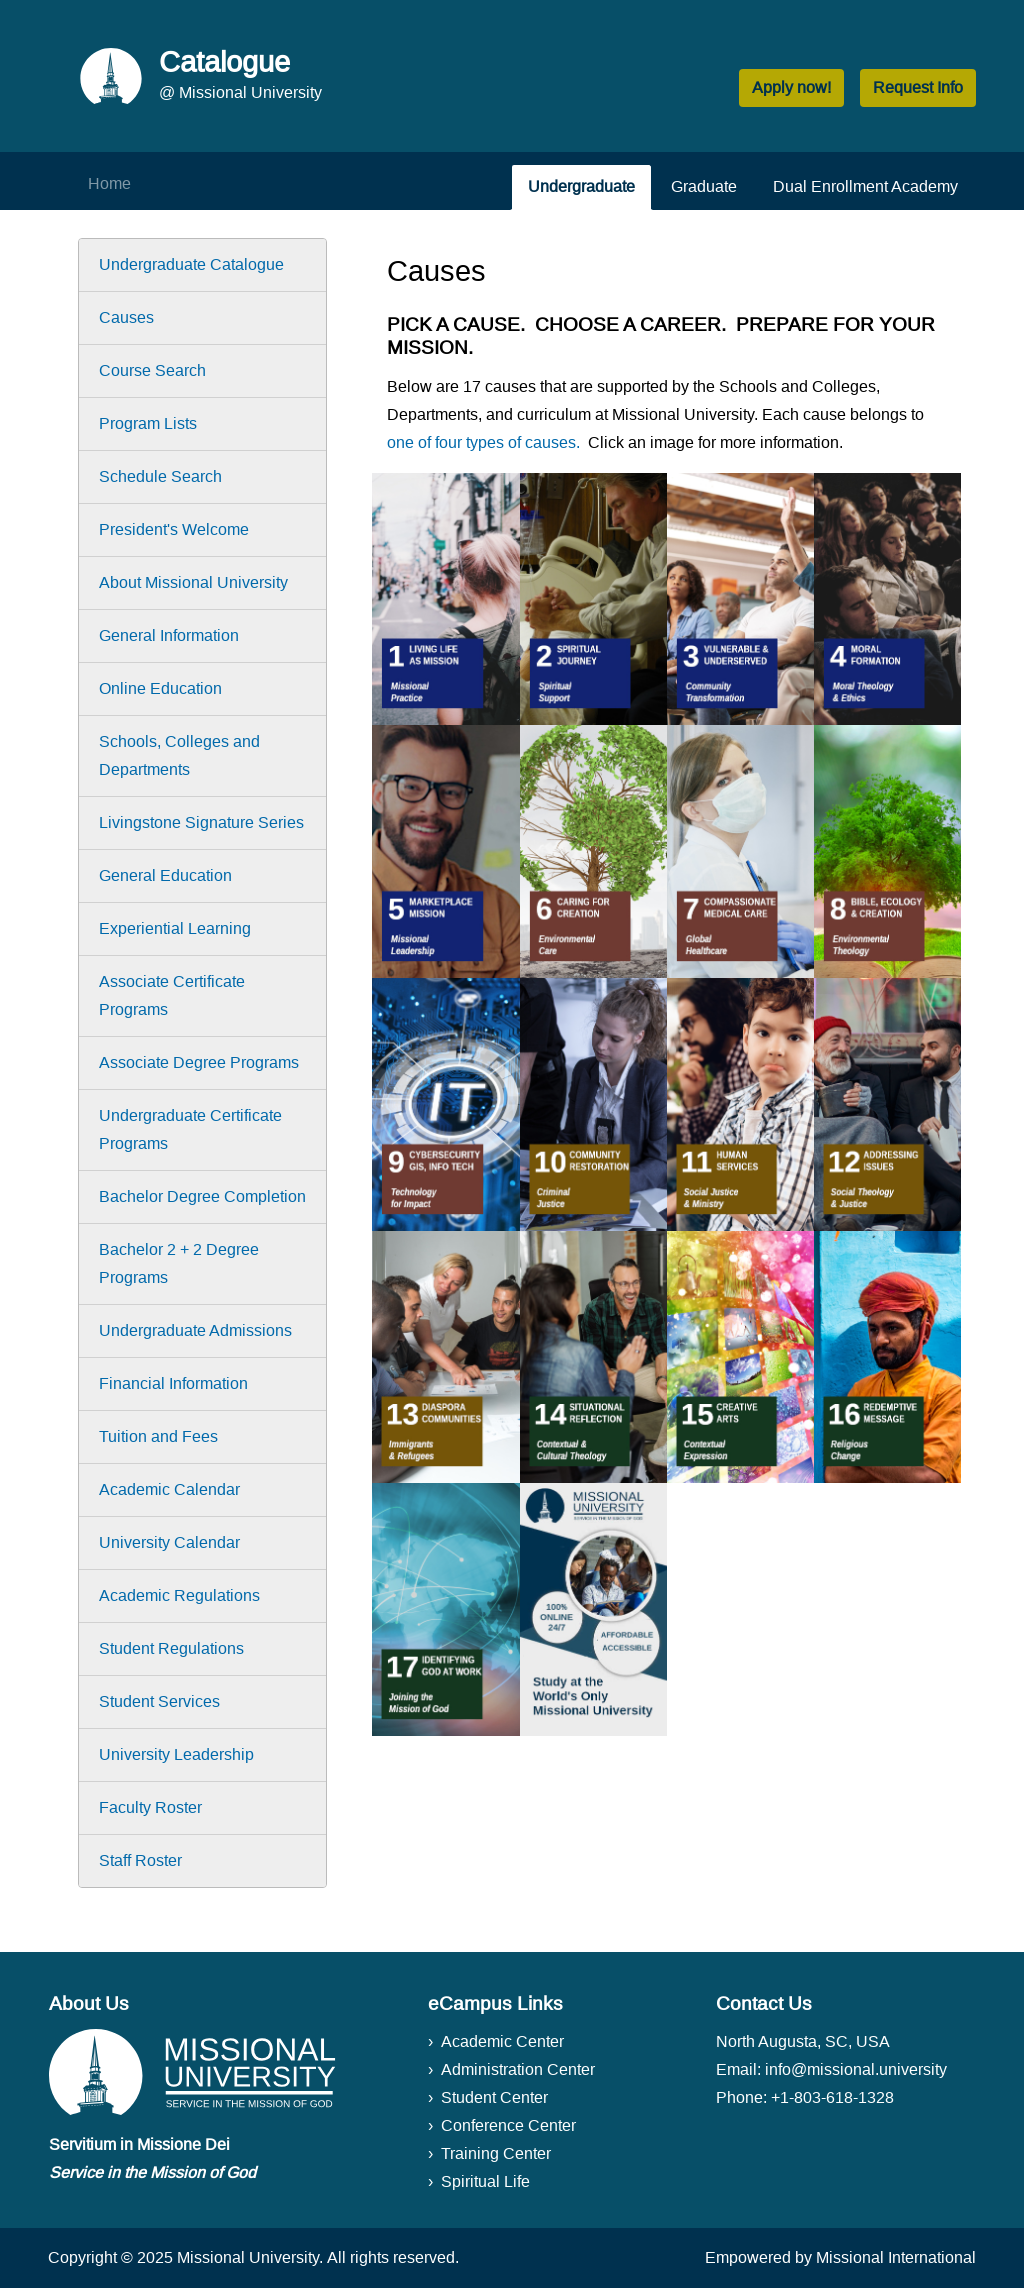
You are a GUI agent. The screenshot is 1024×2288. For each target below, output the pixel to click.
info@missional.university (856, 2069)
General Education (165, 875)
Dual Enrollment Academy (865, 186)
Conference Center (508, 2125)
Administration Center (518, 2069)
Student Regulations (171, 1648)
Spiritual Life (485, 2181)
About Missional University (193, 582)
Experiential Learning (175, 928)
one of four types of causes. (483, 442)
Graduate (704, 186)
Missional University (248, 2257)
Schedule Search (160, 476)
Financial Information (173, 1383)
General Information (169, 635)
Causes (126, 317)
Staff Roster (140, 1860)
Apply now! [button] (791, 87)
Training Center (496, 2153)
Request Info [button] (918, 87)
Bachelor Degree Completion (202, 1196)
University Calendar (169, 1542)
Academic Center (502, 2041)
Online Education (160, 688)
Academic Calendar (169, 1489)
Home (109, 183)
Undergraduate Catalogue (191, 264)
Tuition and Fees (158, 1436)
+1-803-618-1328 (832, 2097)
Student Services (159, 1701)
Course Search (152, 370)
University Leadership (176, 1754)
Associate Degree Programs (199, 1062)
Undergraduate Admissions (195, 1330)
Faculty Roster (150, 1807)
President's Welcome (174, 529)
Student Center (494, 2097)
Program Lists (148, 423)
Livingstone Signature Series (201, 822)
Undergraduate (581, 186)
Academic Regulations (179, 1595)
